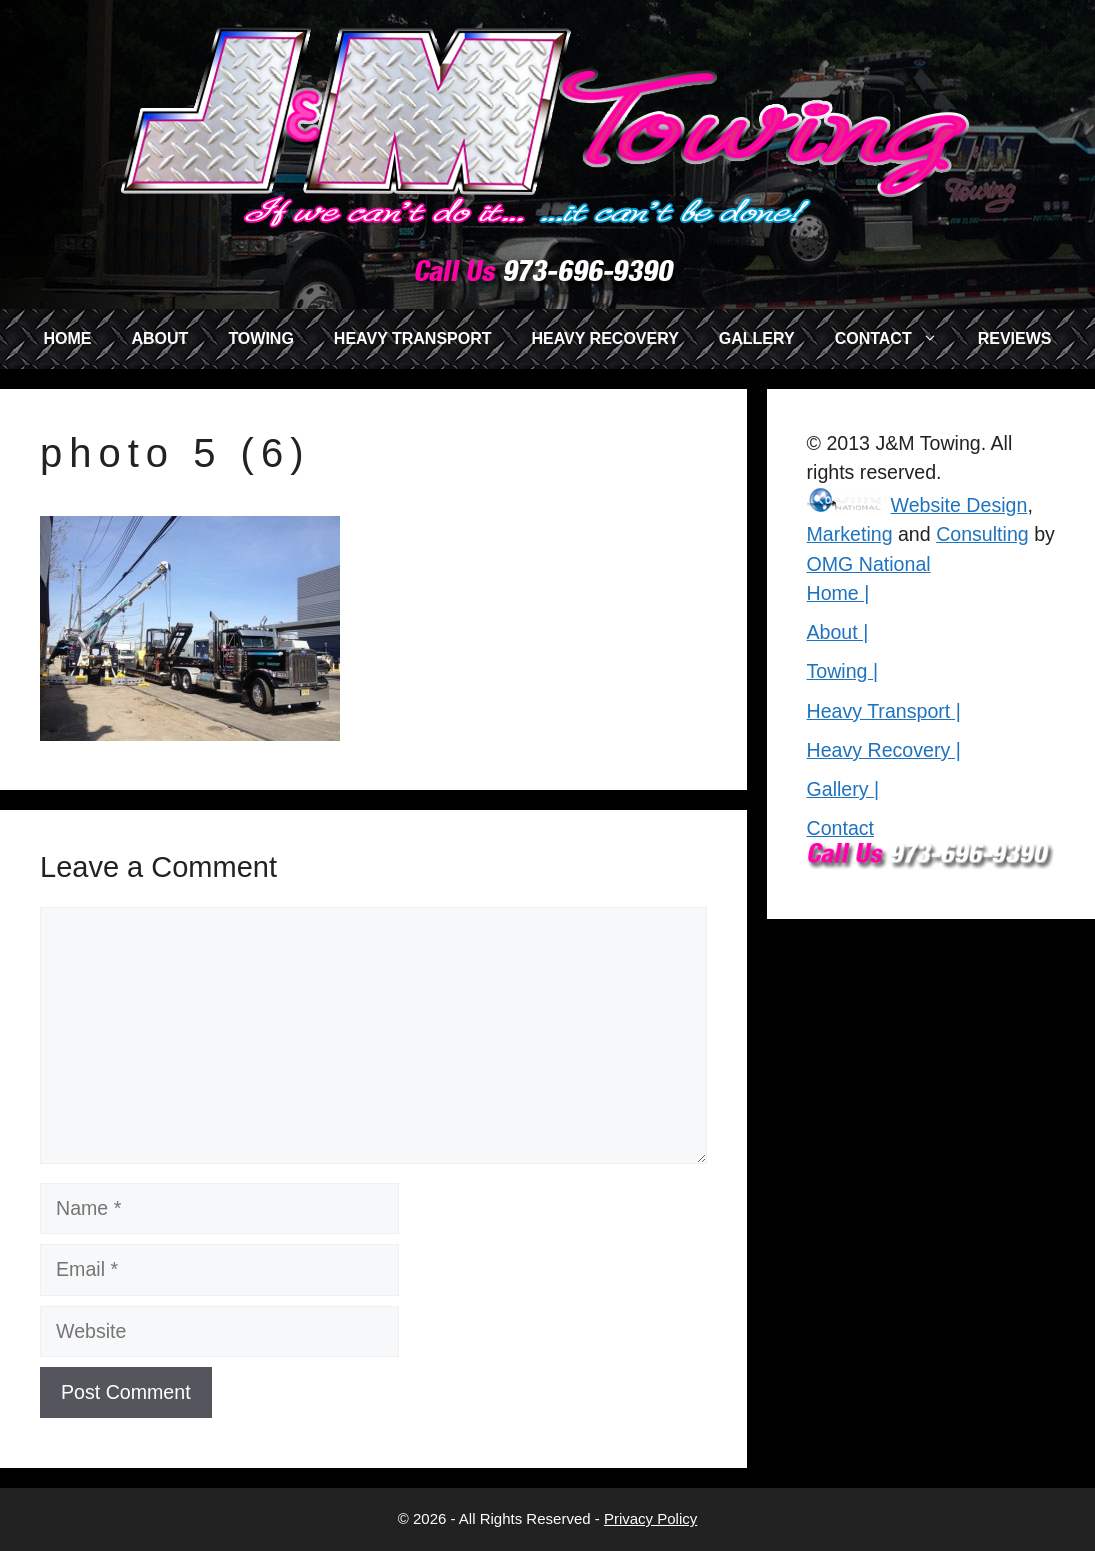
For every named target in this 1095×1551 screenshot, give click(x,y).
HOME (67, 338)
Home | (838, 593)
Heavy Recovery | (884, 750)
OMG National (869, 564)
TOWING (260, 338)
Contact (841, 828)
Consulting (982, 534)
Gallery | (843, 789)
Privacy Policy (650, 1518)
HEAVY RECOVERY (605, 338)
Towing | (843, 671)
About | (838, 632)
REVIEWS (1015, 338)
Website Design (959, 505)
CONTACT (896, 339)
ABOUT (159, 338)
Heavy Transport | (884, 711)
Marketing (850, 534)
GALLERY (757, 338)
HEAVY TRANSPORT (413, 338)
